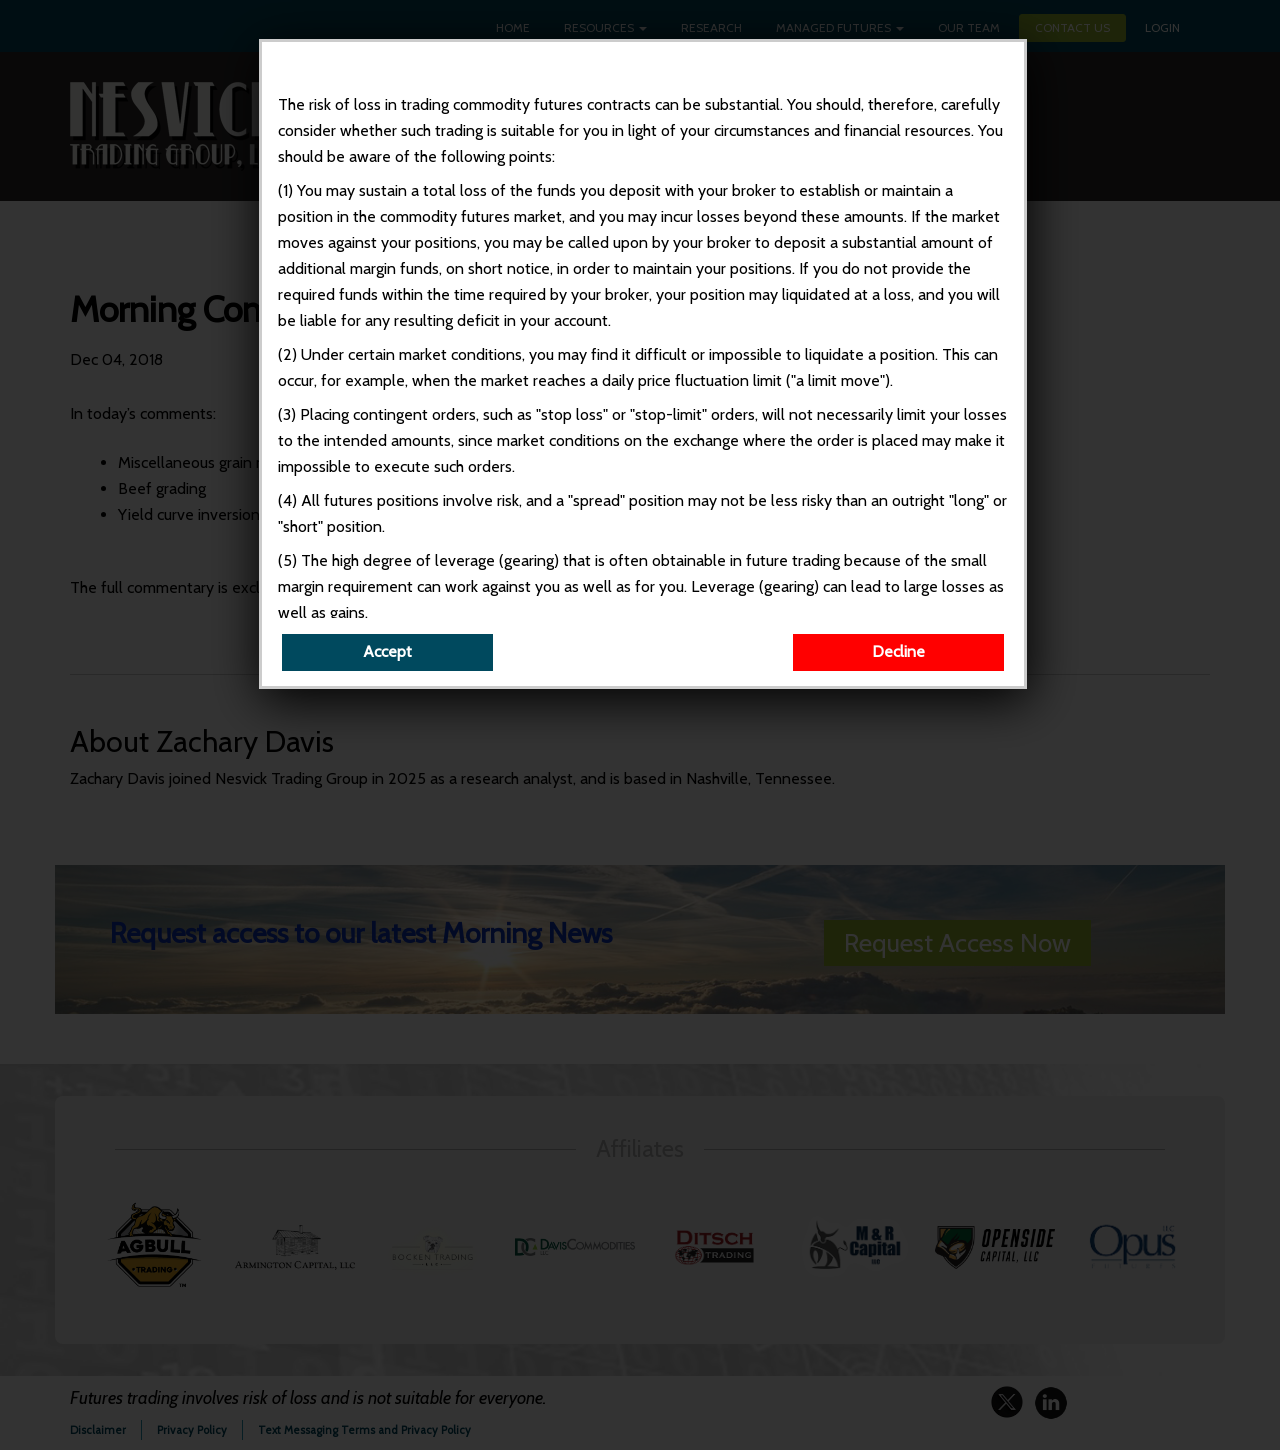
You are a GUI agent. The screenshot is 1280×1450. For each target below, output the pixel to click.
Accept (387, 651)
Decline (898, 651)
